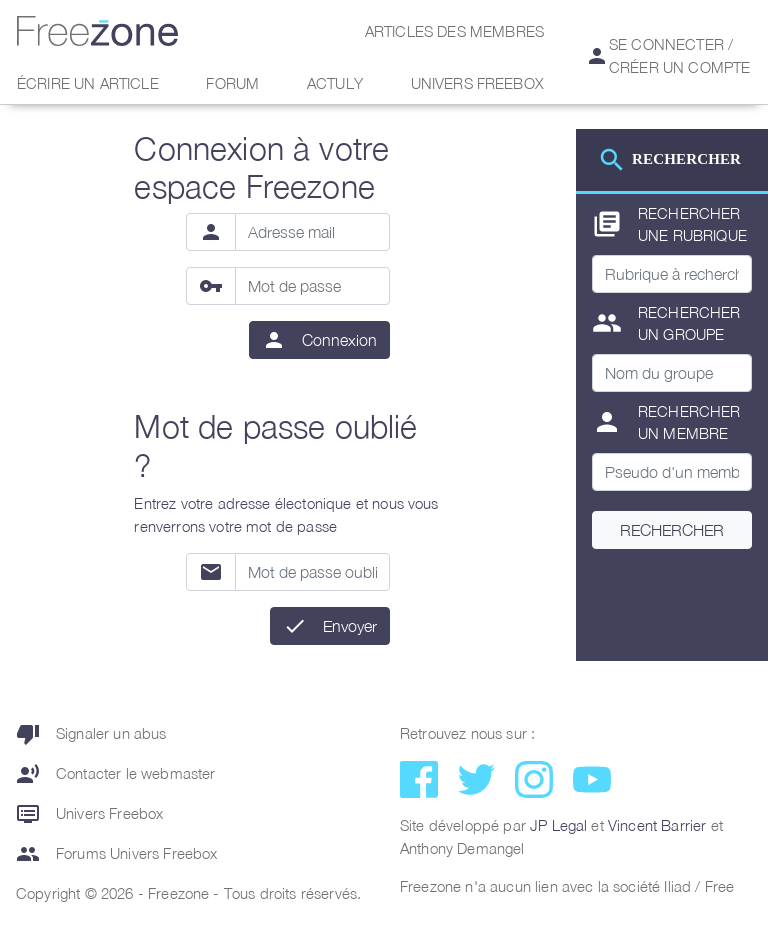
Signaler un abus (91, 734)
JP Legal (558, 825)
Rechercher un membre (666, 422)
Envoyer (350, 626)
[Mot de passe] (313, 286)
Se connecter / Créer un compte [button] (667, 55)
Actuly (335, 83)
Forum (232, 83)
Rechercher (672, 530)
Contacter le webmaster (116, 774)
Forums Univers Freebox (117, 854)
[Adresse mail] (313, 232)
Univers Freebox (477, 83)
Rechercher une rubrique (669, 224)
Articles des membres (454, 31)
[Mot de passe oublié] (313, 572)
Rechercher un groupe (666, 323)
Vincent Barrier (657, 825)
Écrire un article (88, 83)
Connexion (339, 340)
